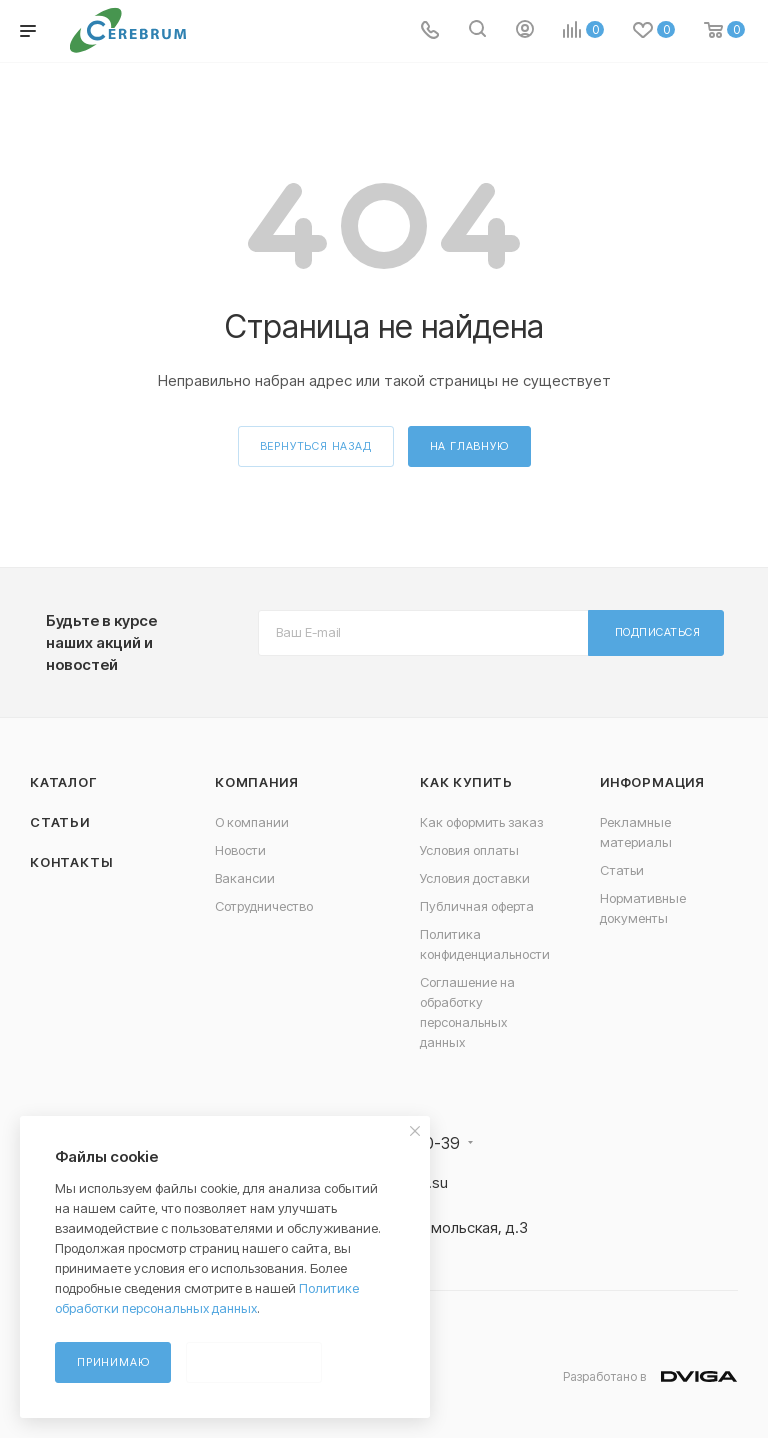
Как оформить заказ (481, 822)
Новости (240, 850)
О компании (252, 822)
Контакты (71, 862)
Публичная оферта (477, 906)
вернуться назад (316, 446)
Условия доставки (475, 878)
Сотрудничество (264, 906)
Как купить (466, 782)
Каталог (63, 782)
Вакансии (245, 878)
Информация (652, 782)
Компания (256, 782)
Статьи (60, 822)
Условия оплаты (469, 850)
